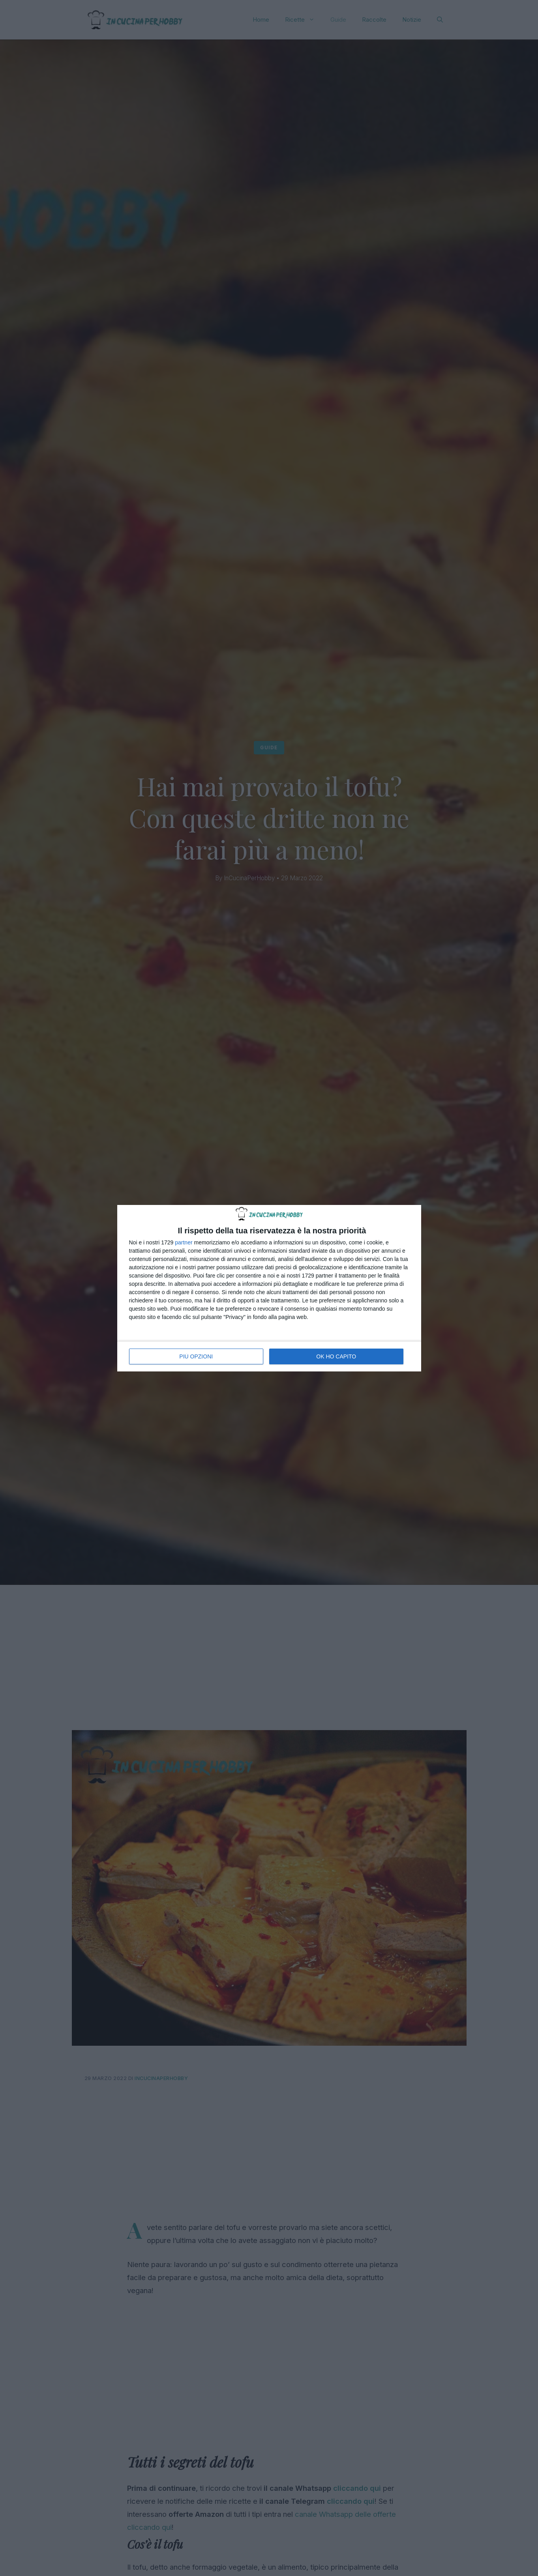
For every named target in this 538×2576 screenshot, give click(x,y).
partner (183, 1242)
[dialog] (269, 1288)
